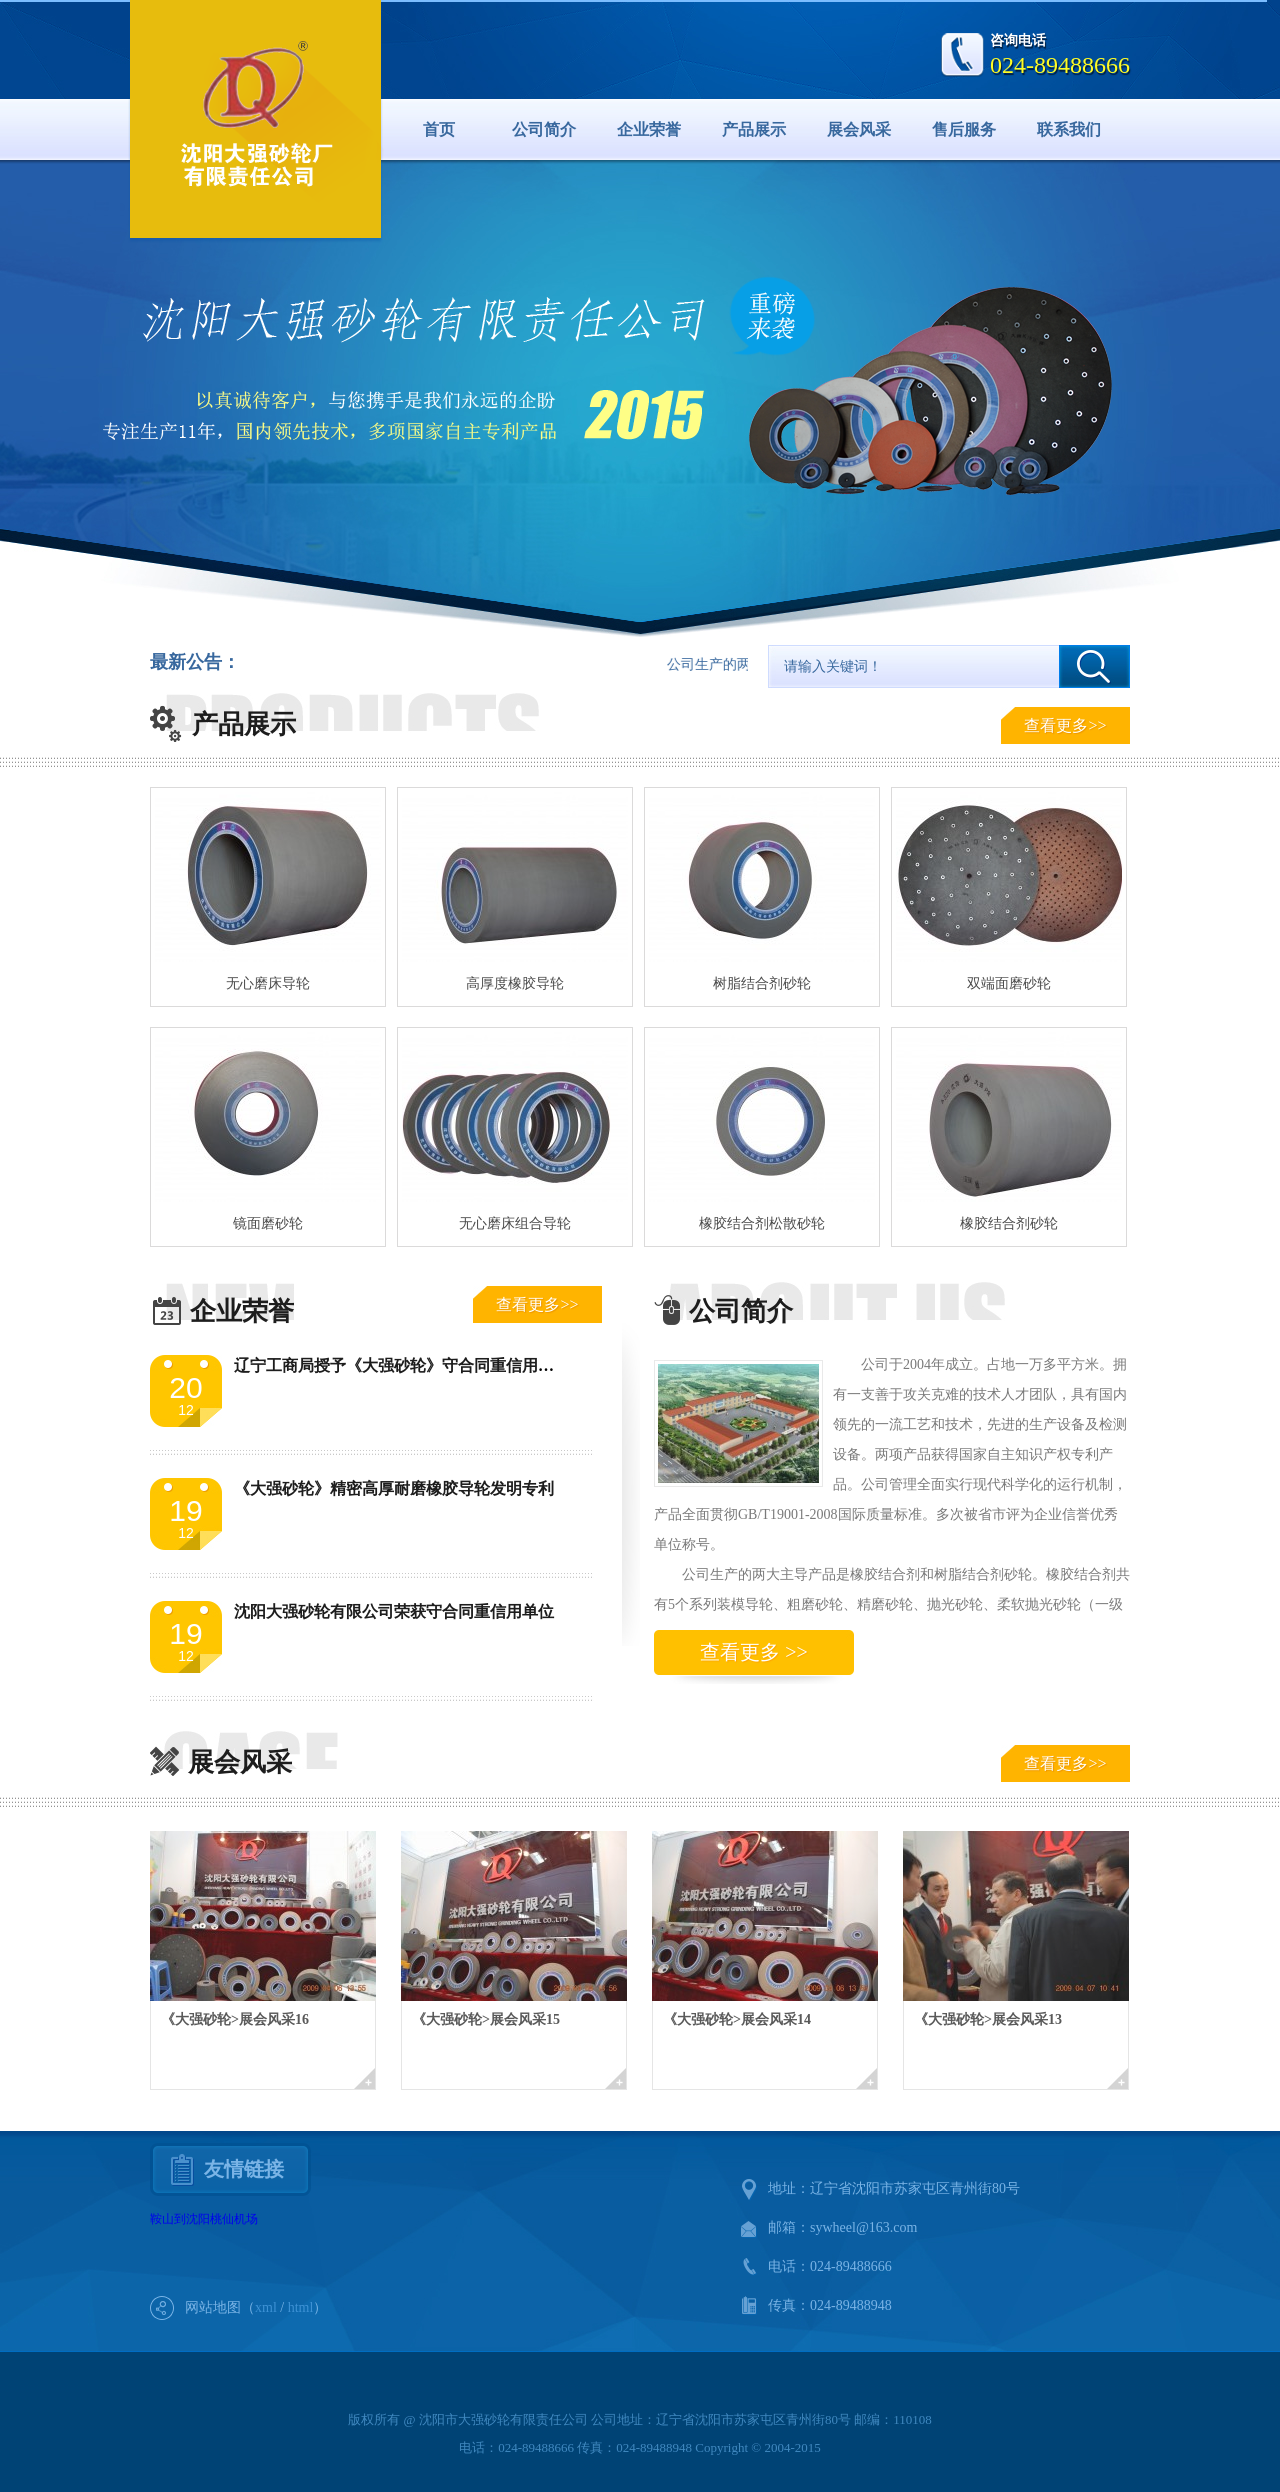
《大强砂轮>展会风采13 (988, 2019)
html (301, 2307)
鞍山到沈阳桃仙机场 (204, 2219)
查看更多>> (1065, 725)
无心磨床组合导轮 (515, 1223)
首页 (439, 129)
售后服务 (964, 129)
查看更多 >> (754, 1652)
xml (266, 2307)
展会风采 (859, 129)
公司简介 (544, 129)
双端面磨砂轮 (1009, 983)
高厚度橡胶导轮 (515, 983)
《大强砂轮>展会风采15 (486, 2019)
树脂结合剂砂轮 (762, 983)
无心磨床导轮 (268, 983)
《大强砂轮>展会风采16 (235, 2019)
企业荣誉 (649, 129)
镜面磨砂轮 (268, 1223)
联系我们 (1069, 129)
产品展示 (754, 129)
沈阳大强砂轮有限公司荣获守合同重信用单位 (394, 1611)
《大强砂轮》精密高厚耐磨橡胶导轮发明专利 (394, 1488)
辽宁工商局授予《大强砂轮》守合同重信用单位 (402, 1365)
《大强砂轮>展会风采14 (737, 2019)
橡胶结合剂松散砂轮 (762, 1223)
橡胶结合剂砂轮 (1009, 1223)
